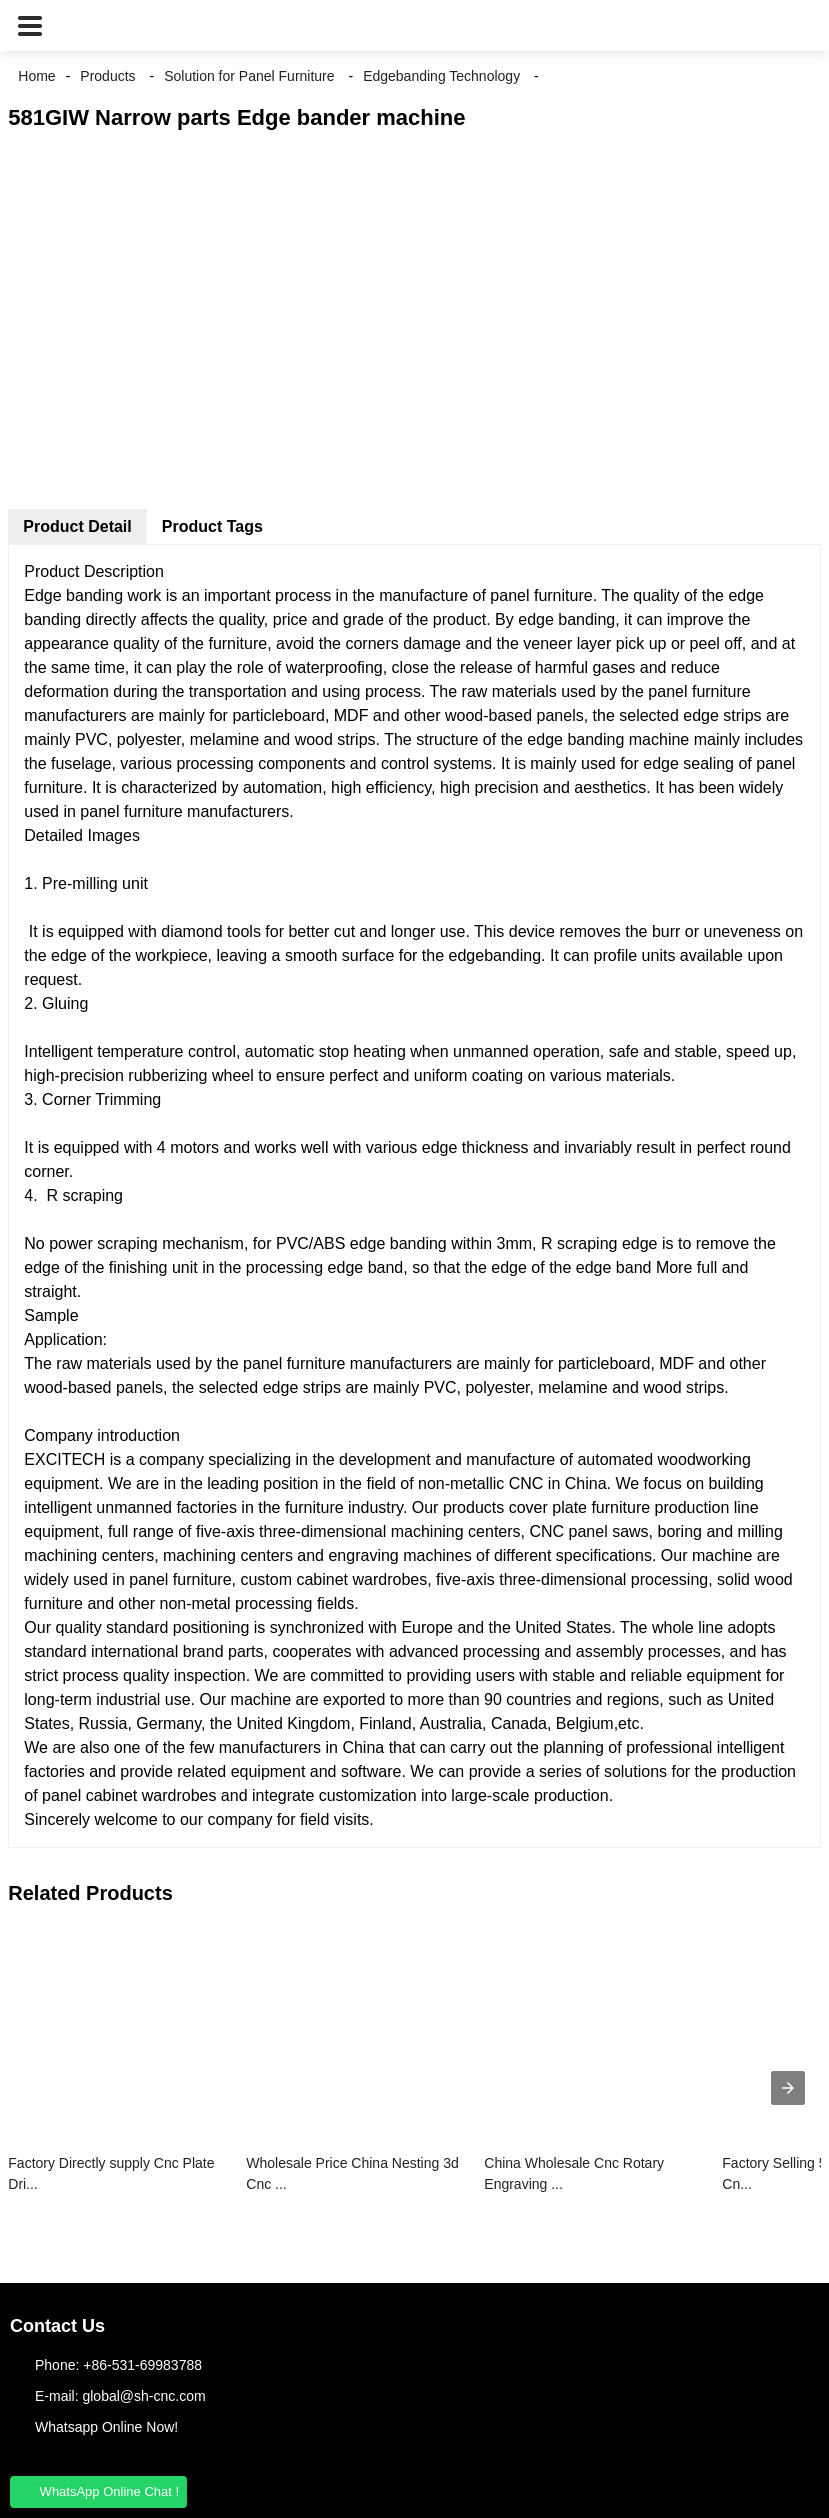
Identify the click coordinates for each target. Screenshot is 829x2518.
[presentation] (788, 2088)
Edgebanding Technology (441, 76)
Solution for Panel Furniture (249, 76)
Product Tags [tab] (212, 526)
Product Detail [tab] (77, 526)
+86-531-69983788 (142, 2365)
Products (107, 76)
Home (36, 76)
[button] (30, 25)
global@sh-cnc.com (143, 2396)
